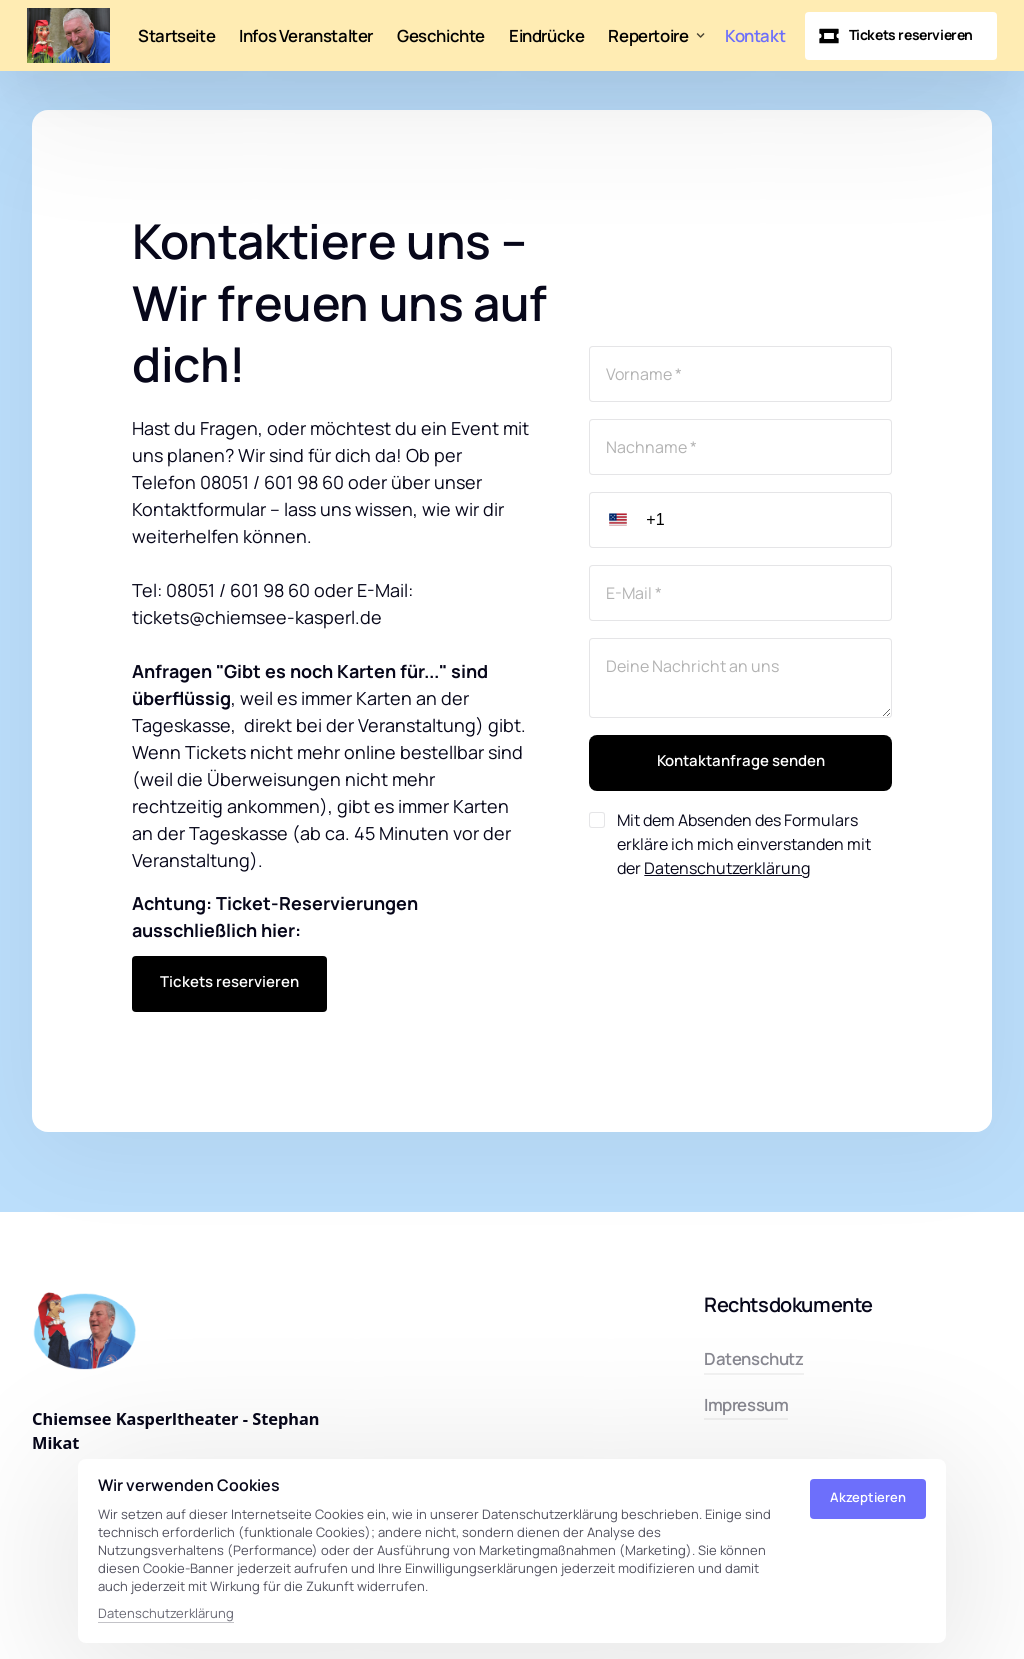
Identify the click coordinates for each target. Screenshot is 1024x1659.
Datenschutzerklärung (727, 868)
